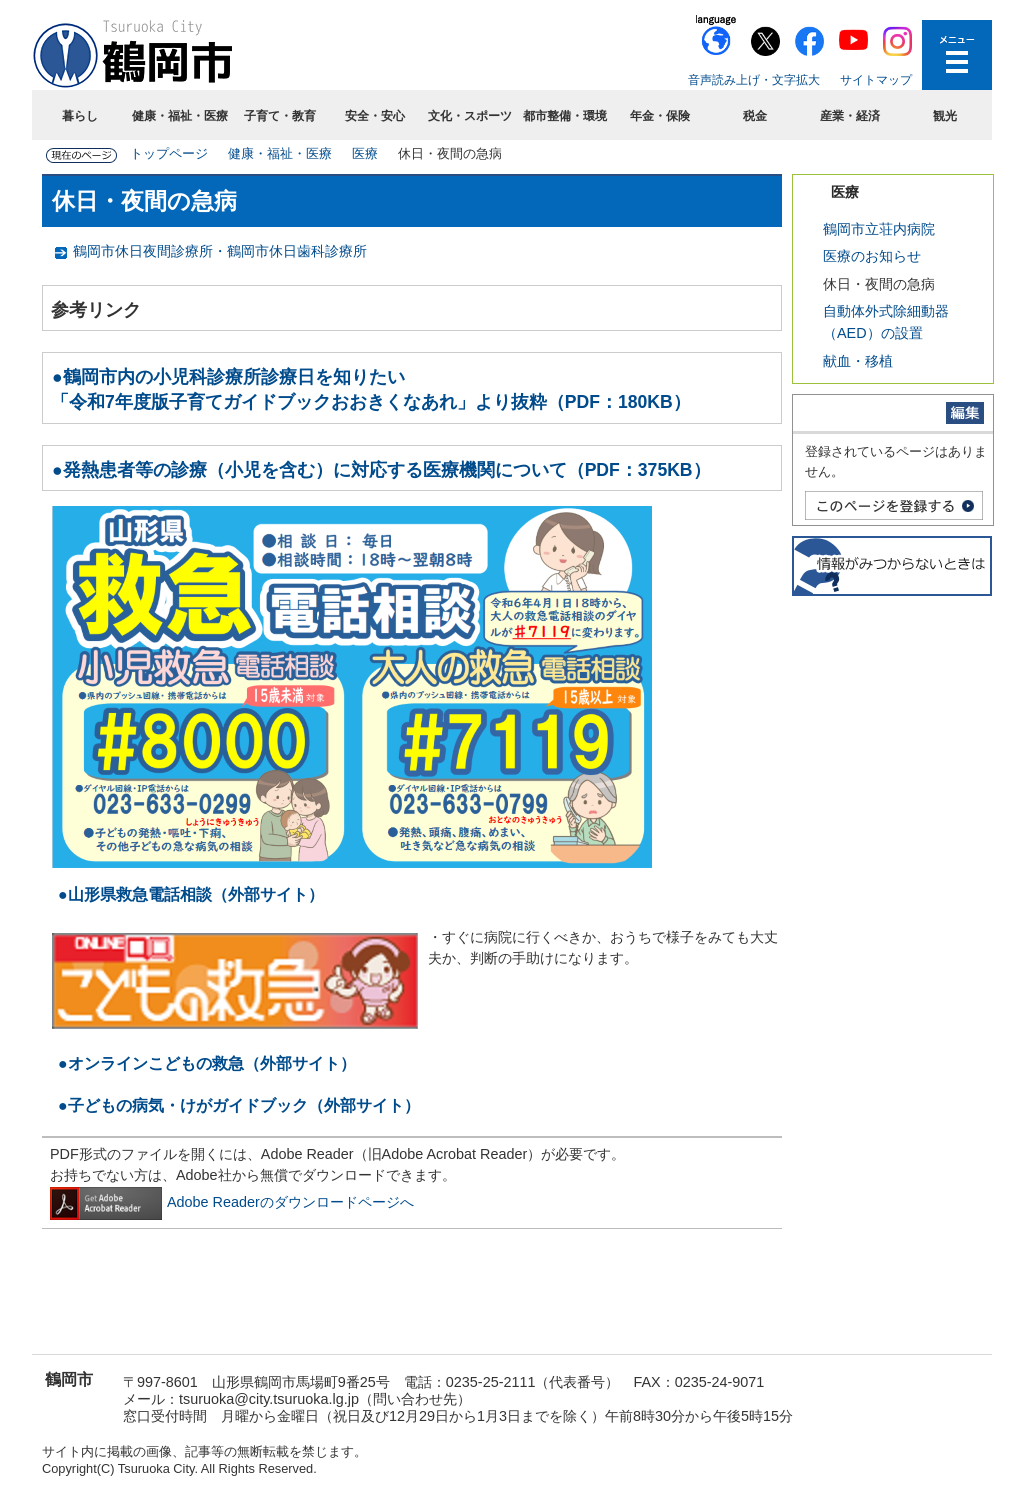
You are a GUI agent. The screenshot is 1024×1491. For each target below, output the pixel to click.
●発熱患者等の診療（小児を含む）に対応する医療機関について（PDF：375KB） (381, 470)
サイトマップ (876, 80)
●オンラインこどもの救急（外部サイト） (207, 1063)
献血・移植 (858, 361)
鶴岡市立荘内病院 (879, 229)
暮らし (80, 116)
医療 (365, 153)
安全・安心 (375, 116)
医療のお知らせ (872, 256)
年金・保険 (660, 116)
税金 (755, 116)
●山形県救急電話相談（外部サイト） (191, 894)
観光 (945, 116)
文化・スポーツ (470, 116)
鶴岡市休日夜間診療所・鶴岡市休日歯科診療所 (220, 251)
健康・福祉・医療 (180, 116)
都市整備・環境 (565, 116)
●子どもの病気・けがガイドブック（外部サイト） (239, 1105)
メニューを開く (957, 55)
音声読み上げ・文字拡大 (754, 80)
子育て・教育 (280, 116)
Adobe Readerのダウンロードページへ (232, 1202)
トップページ (169, 153)
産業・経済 (850, 116)
